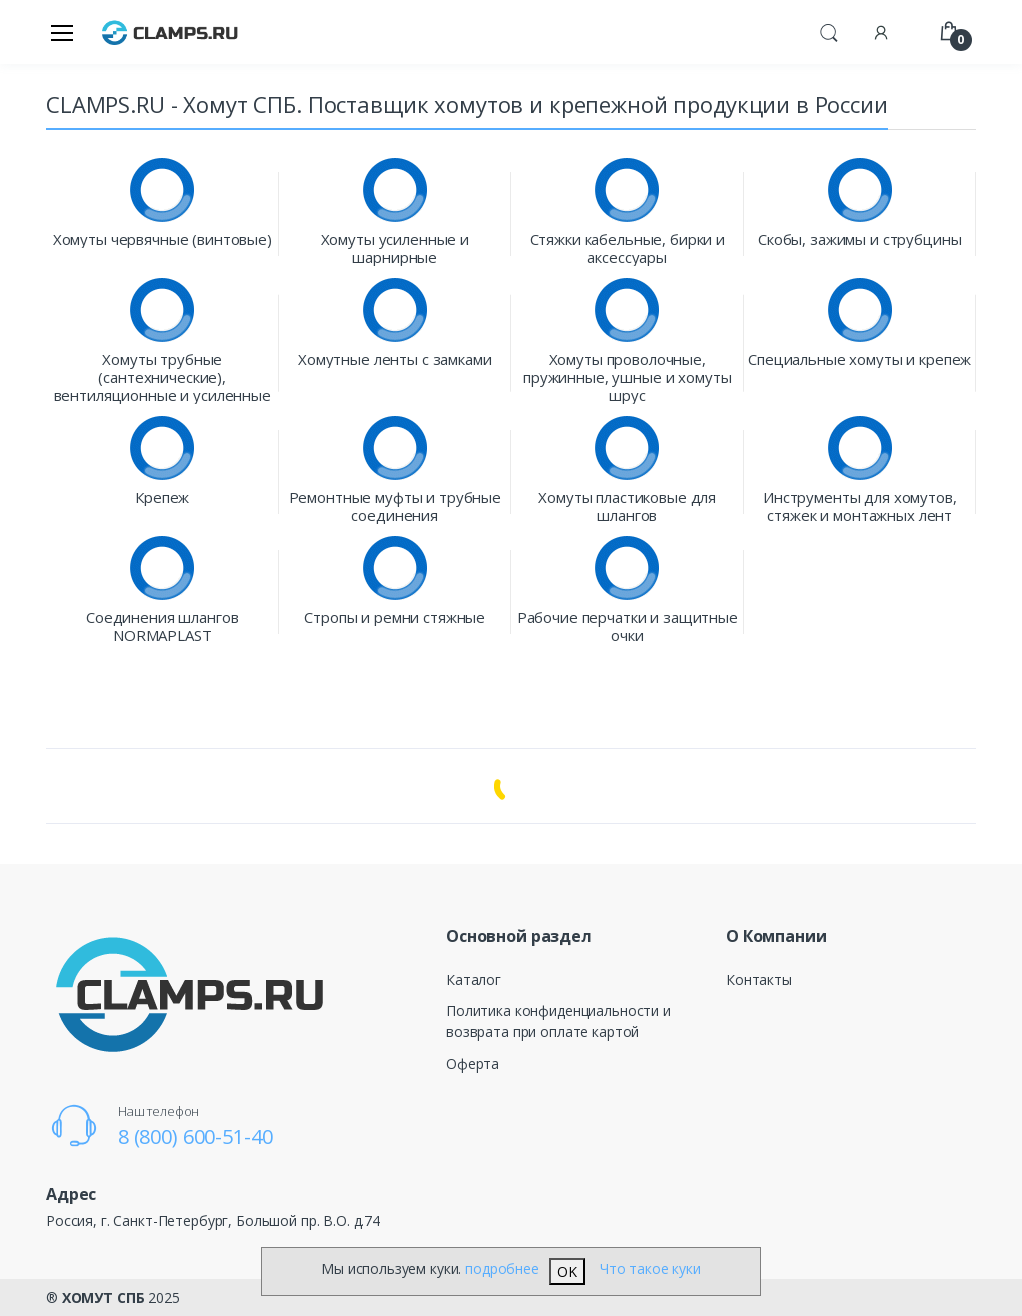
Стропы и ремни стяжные (394, 617)
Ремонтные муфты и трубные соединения (395, 506)
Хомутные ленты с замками (395, 359)
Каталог (473, 979)
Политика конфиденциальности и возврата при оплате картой (558, 1021)
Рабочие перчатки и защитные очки (627, 626)
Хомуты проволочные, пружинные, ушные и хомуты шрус (627, 377)
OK (567, 1271)
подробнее (502, 1268)
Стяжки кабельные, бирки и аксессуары (627, 248)
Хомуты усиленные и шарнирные (395, 248)
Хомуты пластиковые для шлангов (627, 506)
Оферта (472, 1063)
